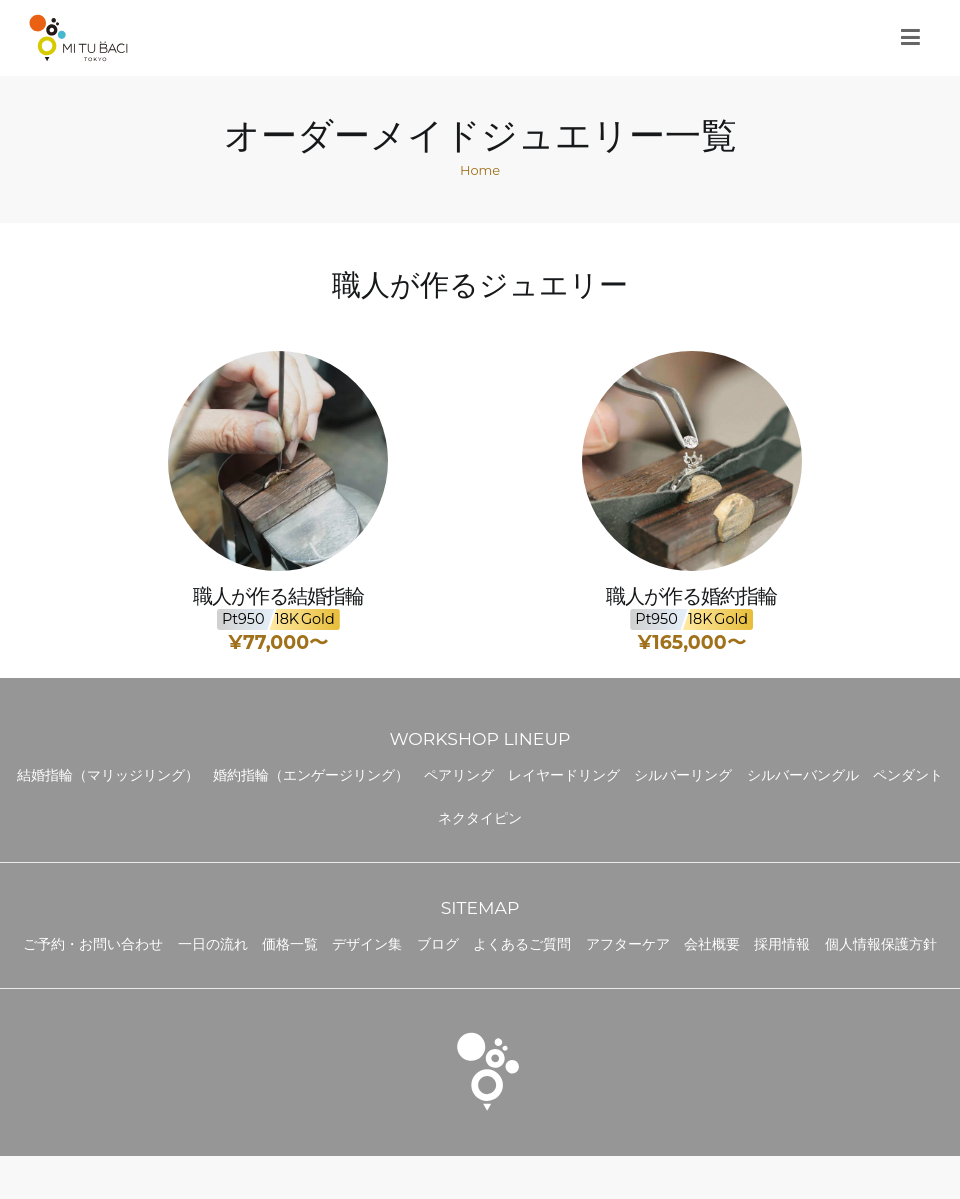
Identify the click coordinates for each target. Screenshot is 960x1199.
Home (480, 170)
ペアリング (459, 775)
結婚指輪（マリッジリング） (108, 775)
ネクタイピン (480, 818)
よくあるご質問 (522, 944)
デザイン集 (367, 944)
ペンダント (908, 775)
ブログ (438, 944)
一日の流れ (213, 944)
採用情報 (782, 944)
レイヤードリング (564, 775)
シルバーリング (683, 775)
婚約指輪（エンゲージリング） (311, 775)
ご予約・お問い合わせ (93, 944)
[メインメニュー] (910, 38)
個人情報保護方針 (881, 944)
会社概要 (712, 944)
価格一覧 (290, 944)
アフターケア (628, 944)
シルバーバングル (803, 775)
